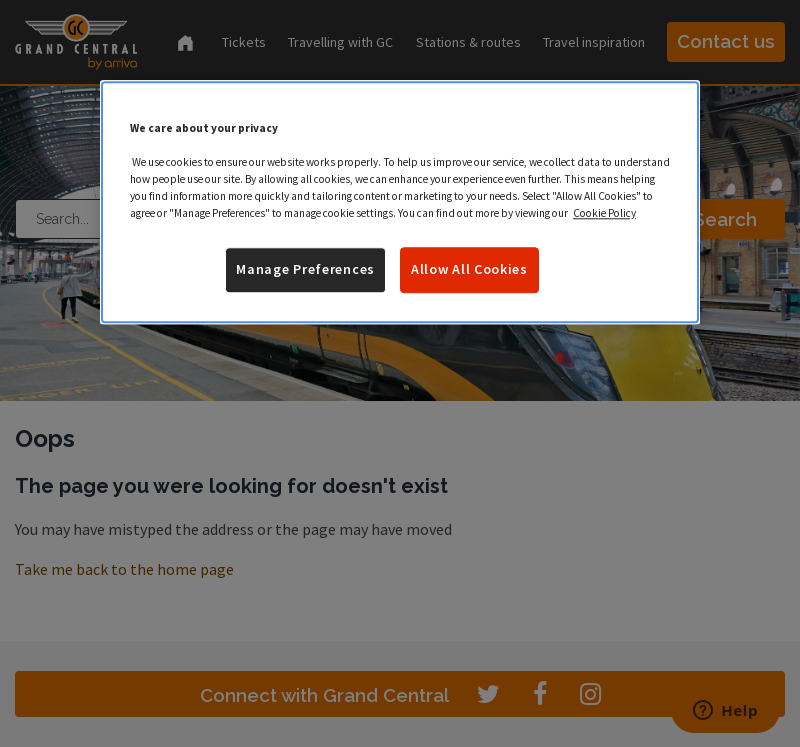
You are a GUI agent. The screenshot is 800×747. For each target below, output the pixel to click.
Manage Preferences (305, 270)
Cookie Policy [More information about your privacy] (604, 214)
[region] (400, 202)
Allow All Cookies (469, 270)
